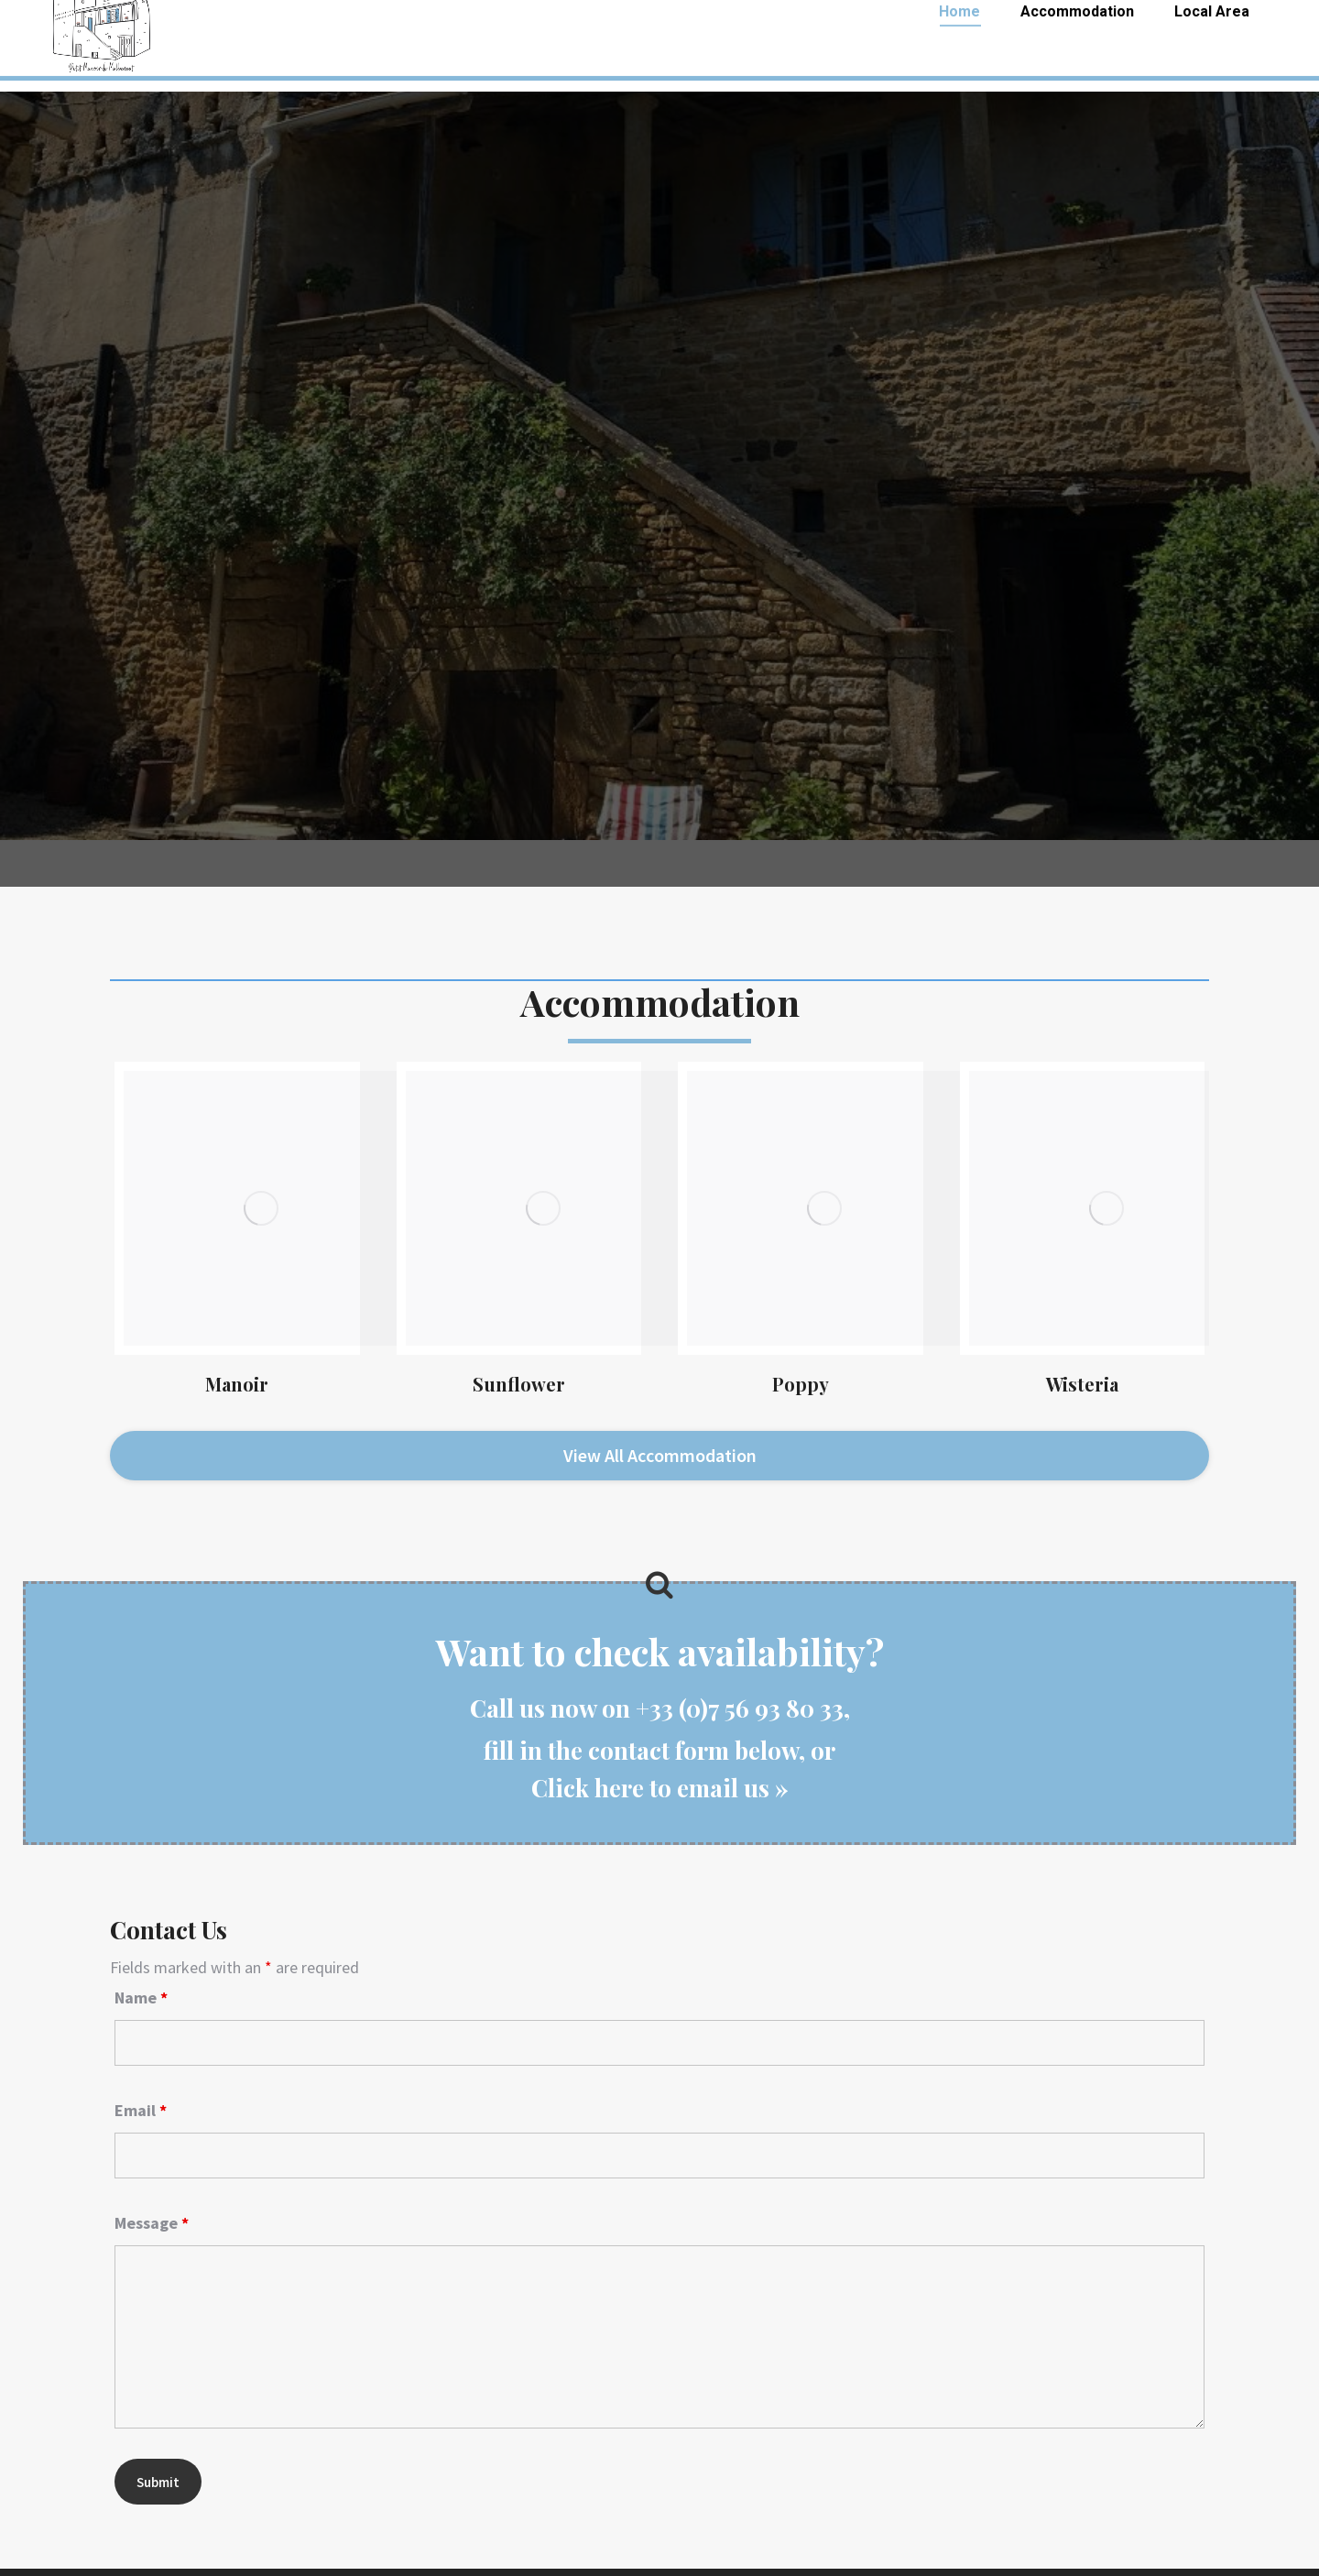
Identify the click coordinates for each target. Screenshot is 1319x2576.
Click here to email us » (660, 1740)
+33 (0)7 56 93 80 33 (118, 25)
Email (140, 2062)
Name (141, 1949)
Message (151, 2175)
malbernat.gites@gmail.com (1181, 25)
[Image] (261, 1208)
